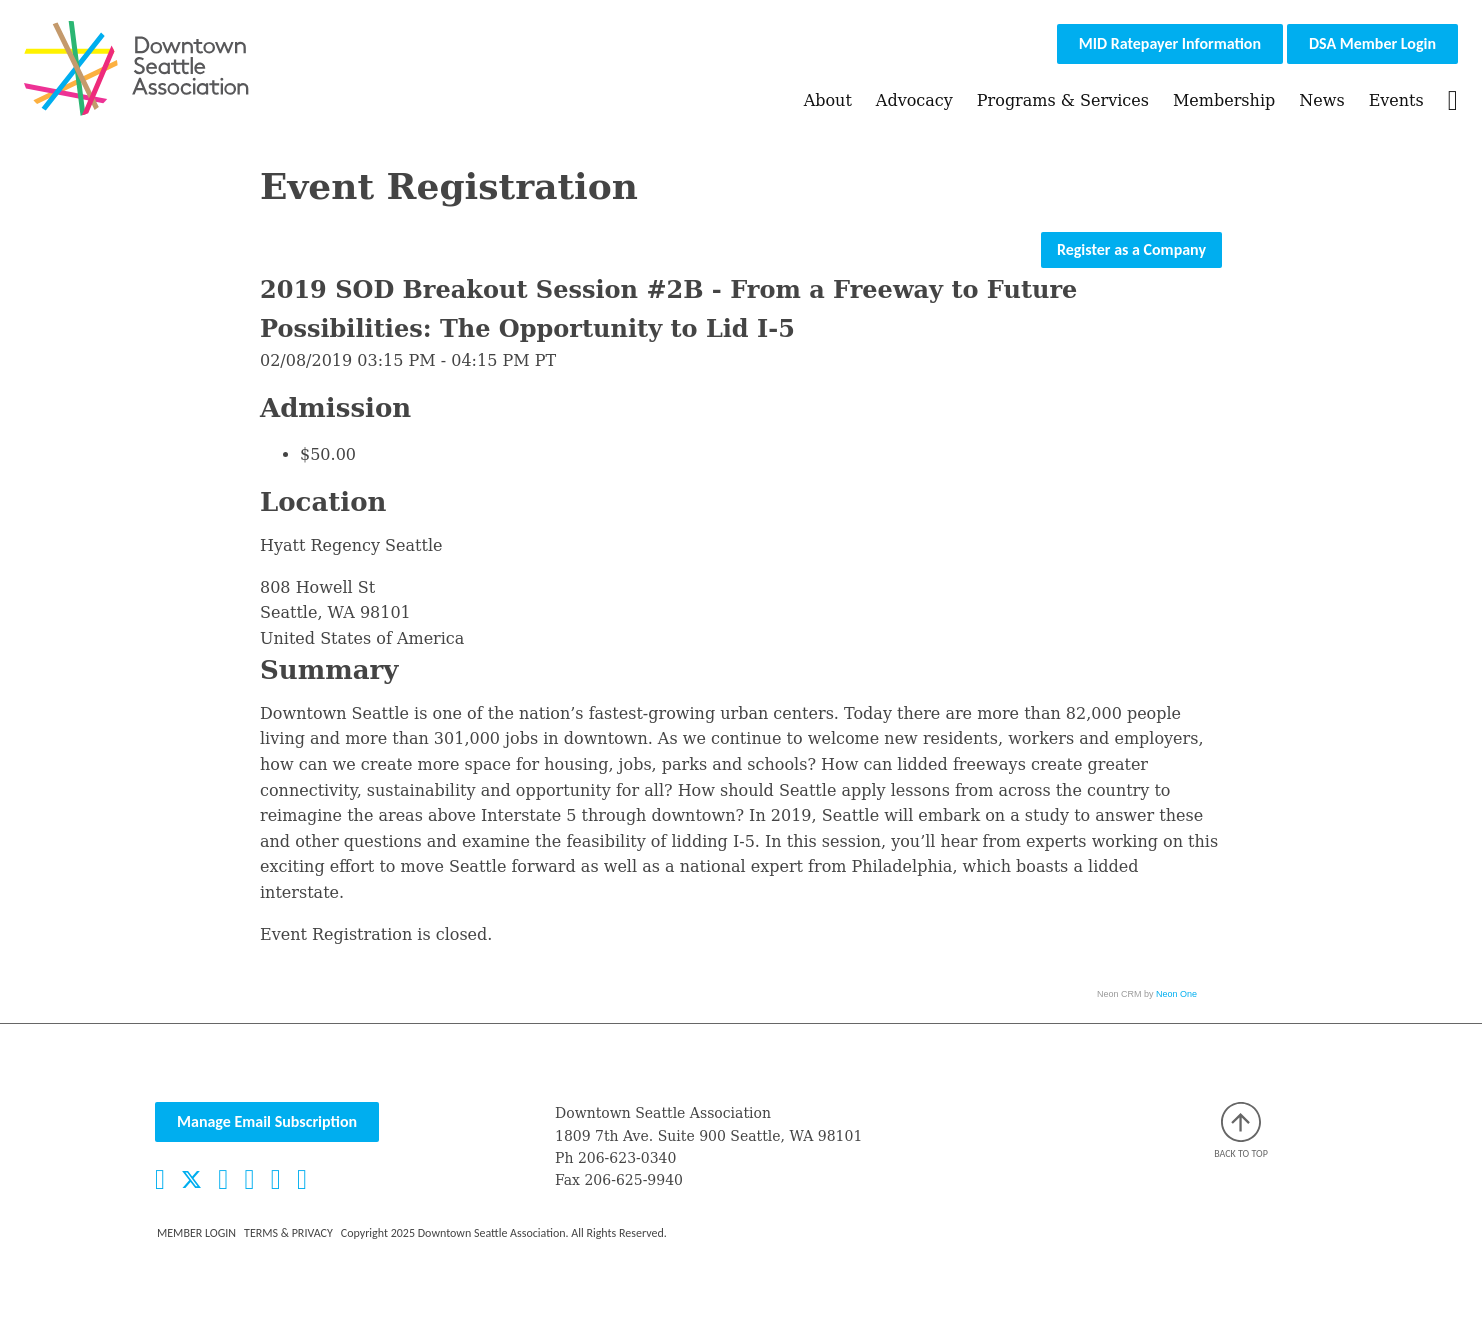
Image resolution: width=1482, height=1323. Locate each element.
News (1321, 100)
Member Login (196, 1233)
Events (1396, 100)
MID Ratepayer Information (1170, 43)
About (828, 100)
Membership (1224, 100)
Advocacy (914, 100)
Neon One (1176, 994)
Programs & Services (1063, 100)
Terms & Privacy (288, 1233)
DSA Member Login (1372, 43)
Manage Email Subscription (267, 1121)
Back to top (1241, 1131)
